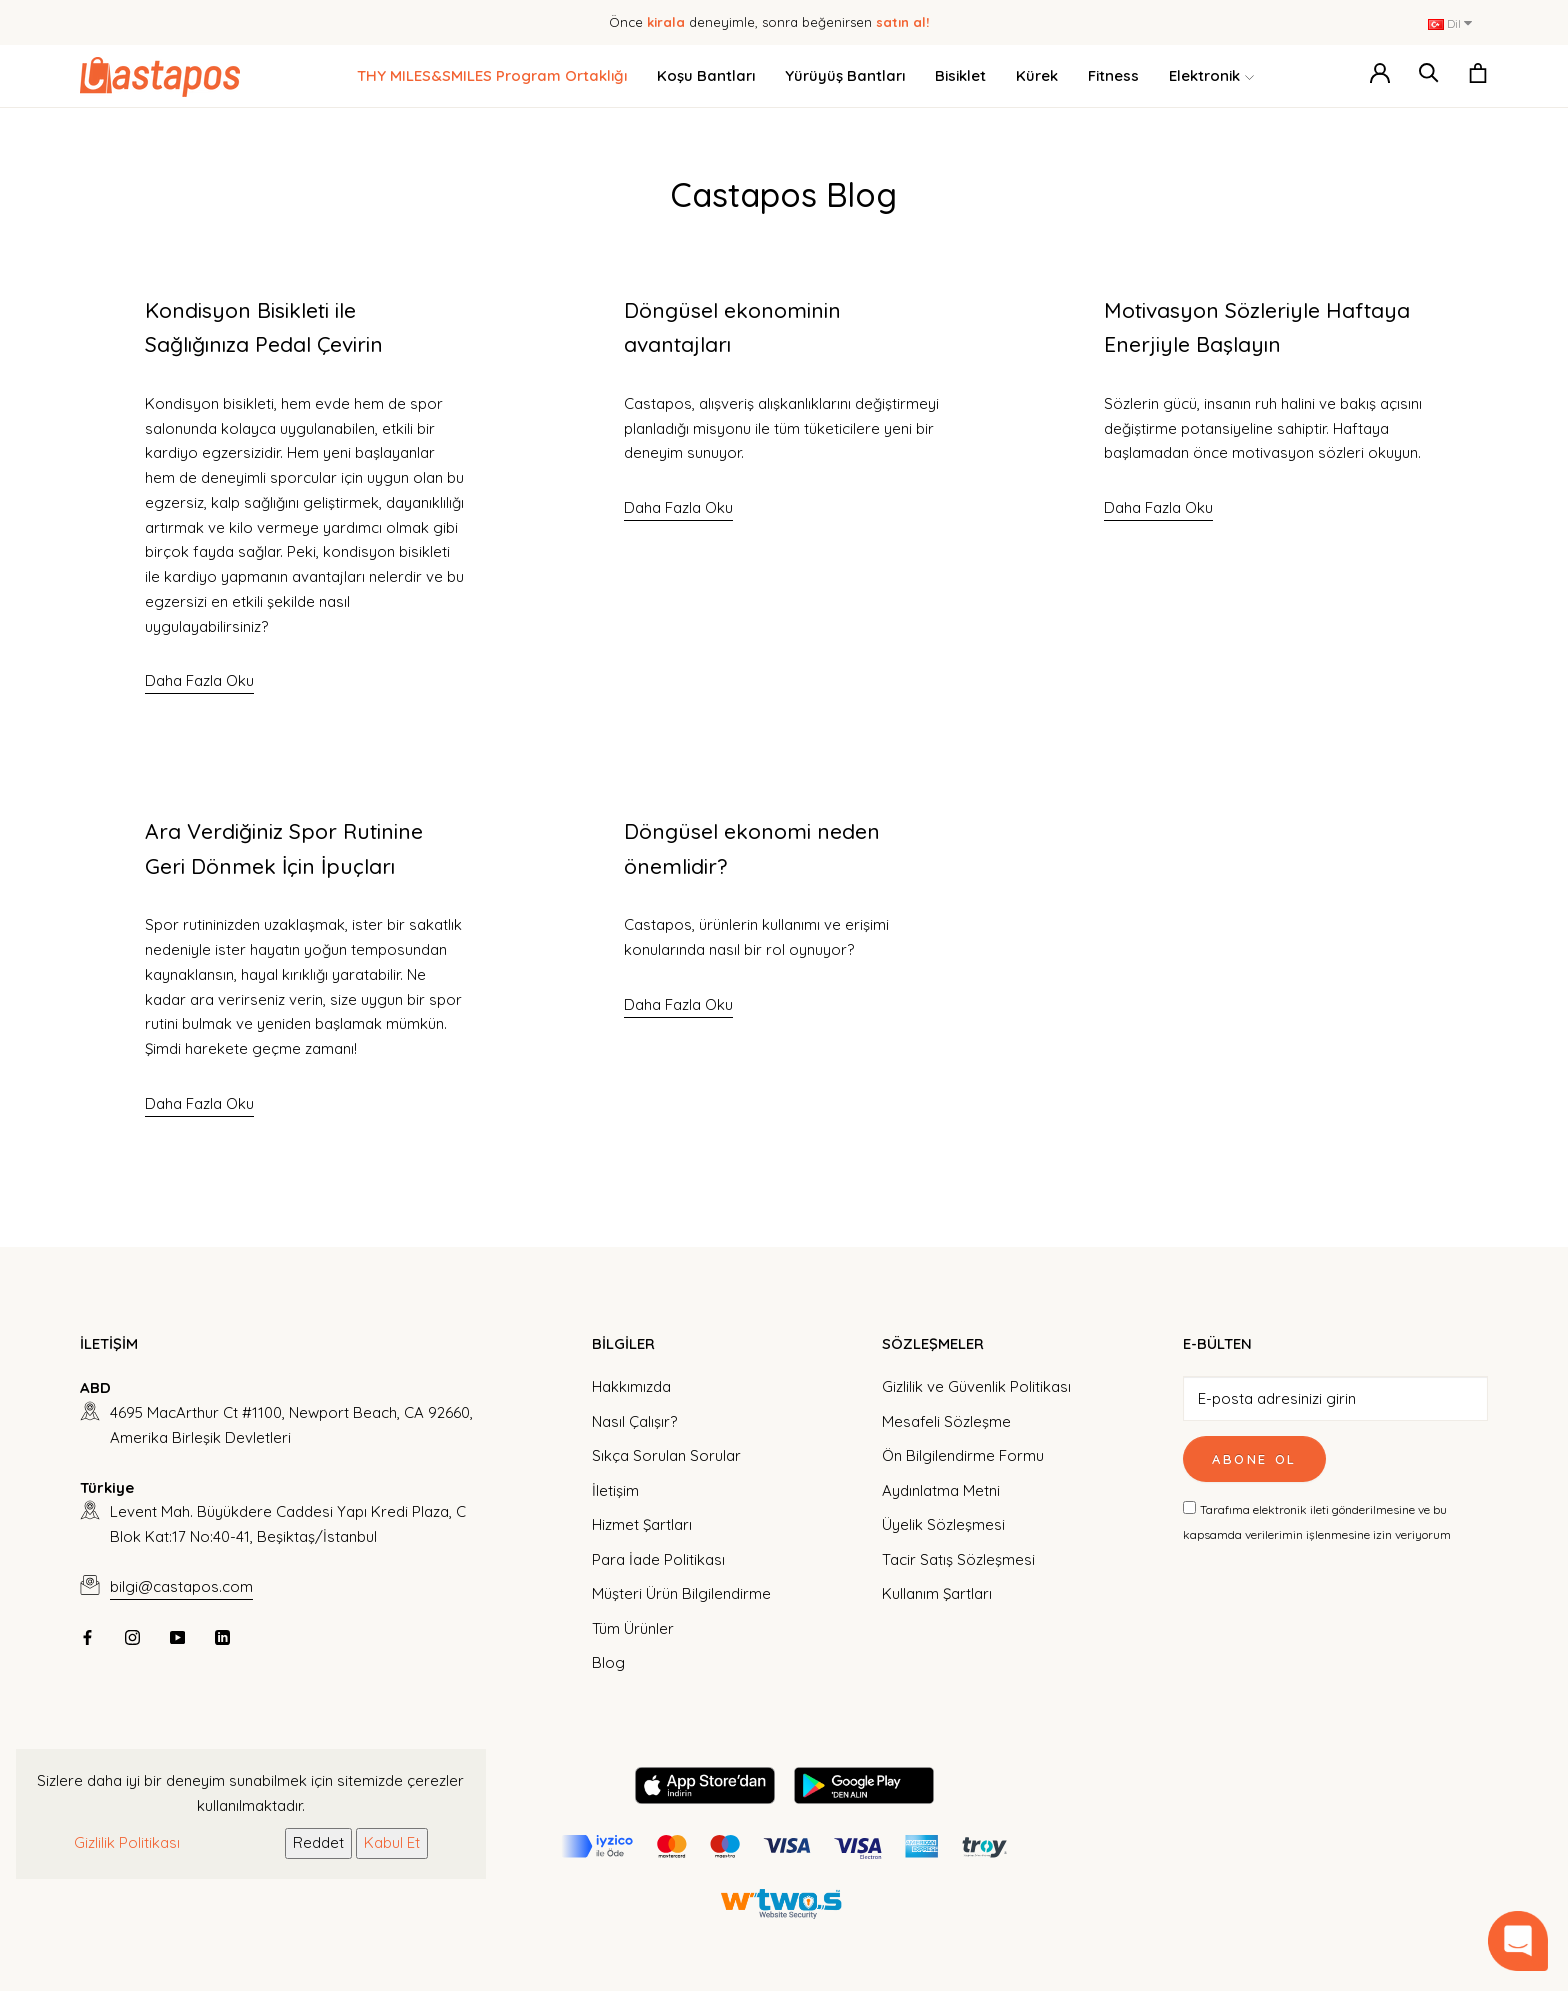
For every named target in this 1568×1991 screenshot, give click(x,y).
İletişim (615, 1490)
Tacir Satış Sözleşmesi (958, 1559)
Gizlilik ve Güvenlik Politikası (976, 1386)
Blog (608, 1662)
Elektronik (1211, 76)
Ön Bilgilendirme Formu (963, 1455)
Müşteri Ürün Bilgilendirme (681, 1593)
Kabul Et (392, 1842)
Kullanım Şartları (937, 1593)
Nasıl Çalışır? (634, 1421)
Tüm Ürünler (633, 1628)
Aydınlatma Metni (941, 1490)
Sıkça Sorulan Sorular (666, 1455)
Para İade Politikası (658, 1559)
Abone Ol (1254, 1459)
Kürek (1037, 75)
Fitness (1113, 75)
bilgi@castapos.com (181, 1586)
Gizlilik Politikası (127, 1842)
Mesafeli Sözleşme (946, 1421)
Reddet (318, 1842)
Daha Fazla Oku (199, 680)
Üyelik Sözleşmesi (943, 1524)
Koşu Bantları (706, 75)
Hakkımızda (631, 1386)
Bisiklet (960, 75)
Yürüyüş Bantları (845, 75)
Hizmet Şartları (642, 1524)
